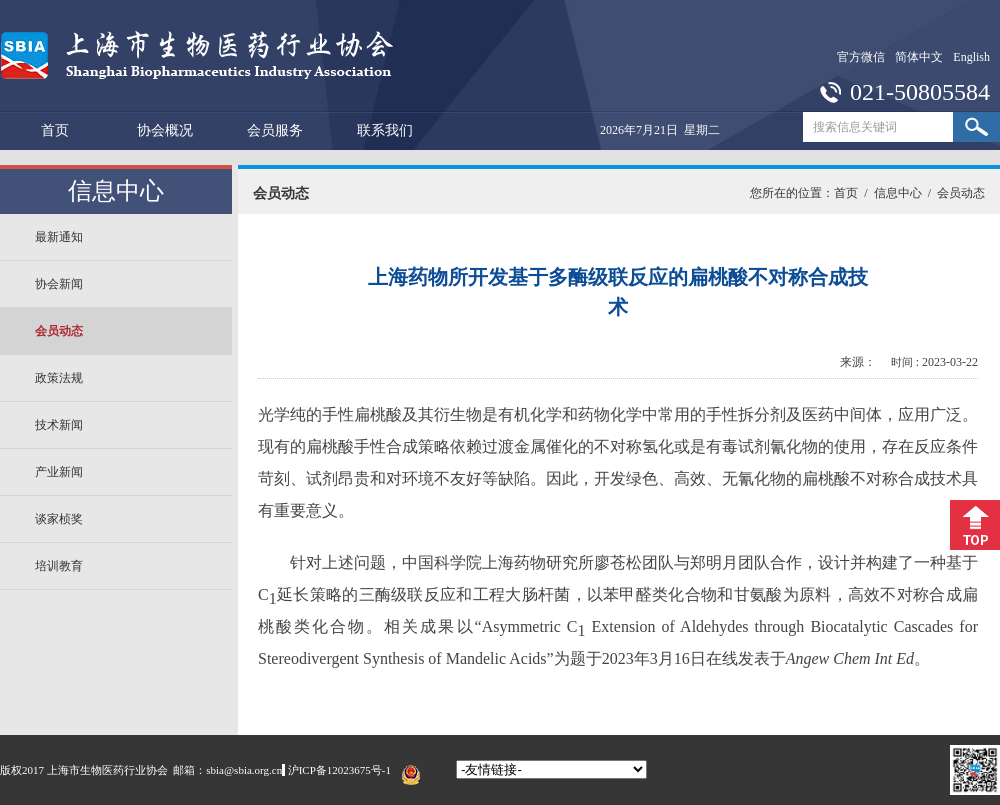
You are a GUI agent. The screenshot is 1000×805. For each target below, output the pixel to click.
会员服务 (275, 130)
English (971, 57)
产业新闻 (59, 472)
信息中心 (898, 193)
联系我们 (385, 130)
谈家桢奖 (59, 519)
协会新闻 (59, 284)
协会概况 (165, 130)
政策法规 (59, 378)
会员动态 (59, 331)
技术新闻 (59, 425)
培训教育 (59, 566)
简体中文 (919, 57)
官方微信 (861, 57)
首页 (55, 130)
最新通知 (59, 237)
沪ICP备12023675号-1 (339, 770)
